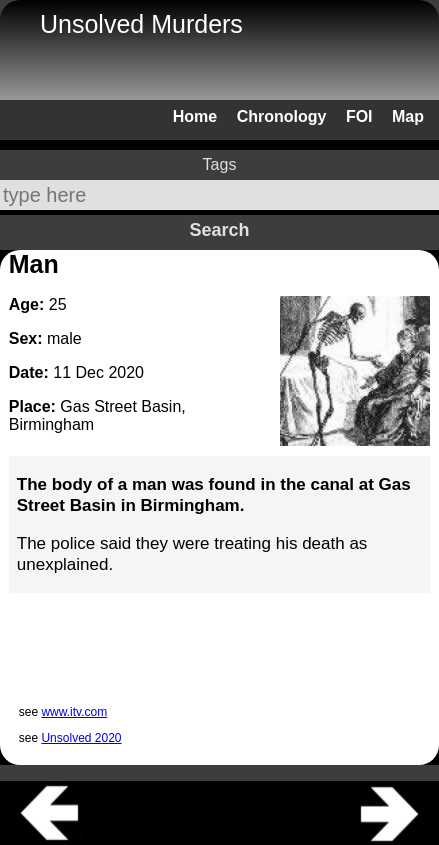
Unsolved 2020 (81, 738)
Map (408, 116)
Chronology (282, 116)
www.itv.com (74, 712)
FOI (359, 116)
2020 (126, 372)
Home (195, 116)
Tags (220, 164)
